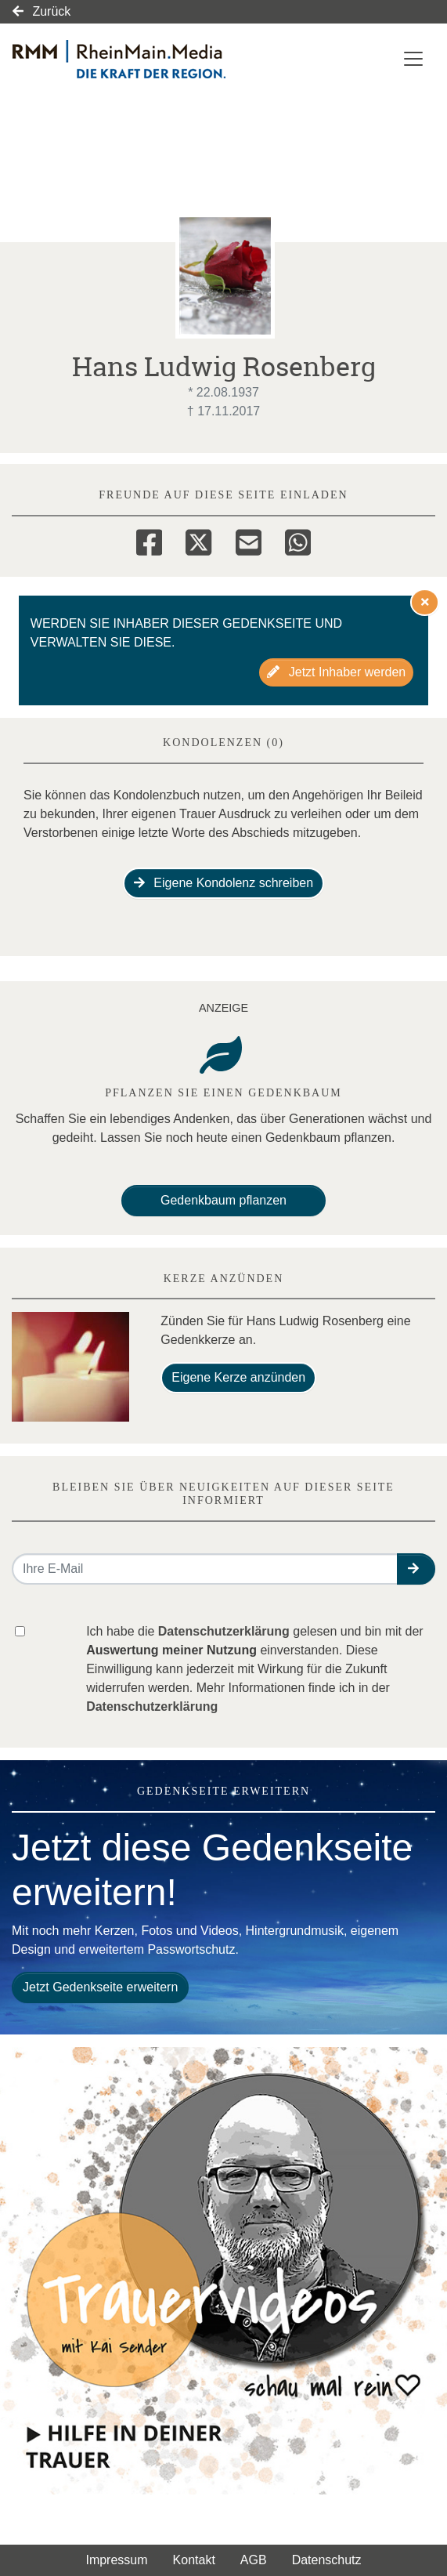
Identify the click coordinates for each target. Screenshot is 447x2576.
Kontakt (194, 2560)
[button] (416, 1569)
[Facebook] (149, 540)
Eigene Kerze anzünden (238, 1377)
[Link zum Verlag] (160, 59)
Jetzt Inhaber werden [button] (336, 672)
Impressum (116, 2560)
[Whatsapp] (298, 540)
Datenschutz (327, 2560)
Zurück (41, 11)
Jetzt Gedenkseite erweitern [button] (100, 1987)
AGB (253, 2560)
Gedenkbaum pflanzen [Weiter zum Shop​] (223, 1200)
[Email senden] (205, 1569)
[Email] (248, 540)
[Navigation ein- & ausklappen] (413, 59)
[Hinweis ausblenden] (425, 602)
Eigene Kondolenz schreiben (223, 882)
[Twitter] (198, 540)
